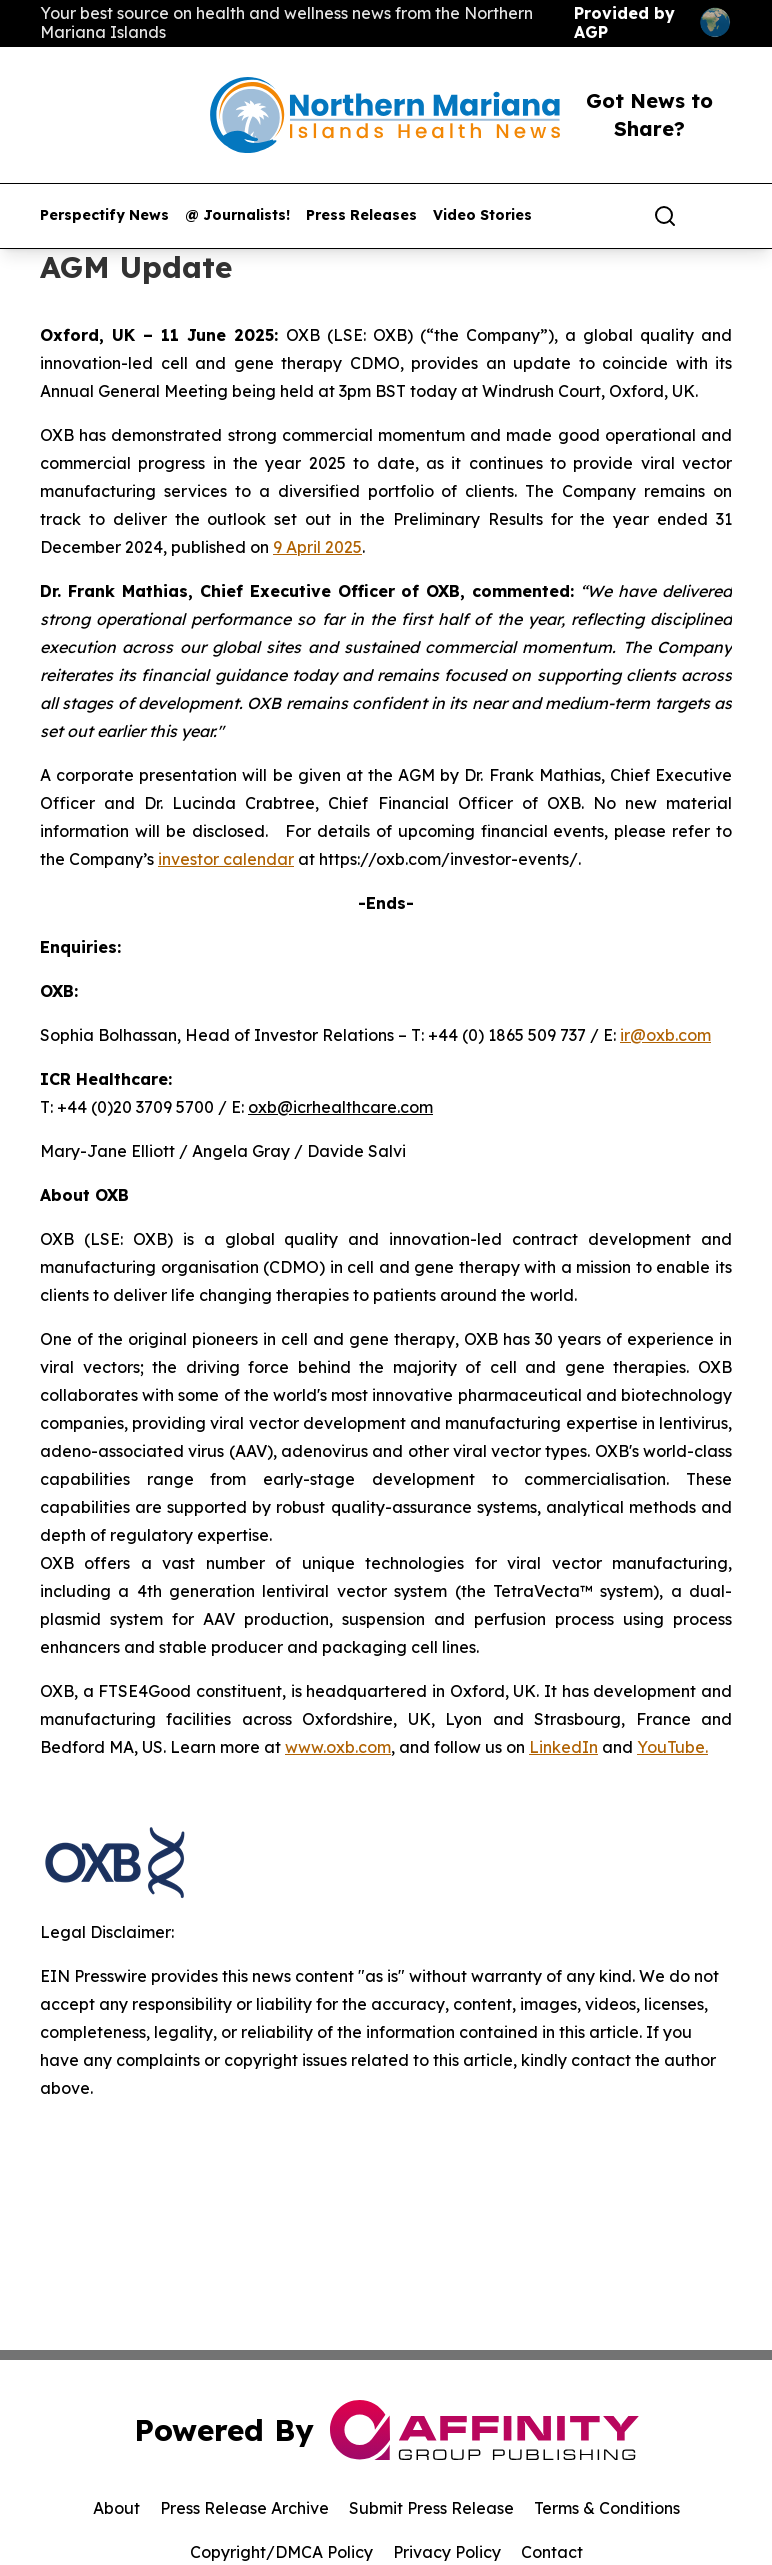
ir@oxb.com (665, 1035)
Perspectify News (104, 215)
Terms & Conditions (607, 2508)
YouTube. (672, 1747)
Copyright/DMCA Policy (281, 2552)
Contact (552, 2552)
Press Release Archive (244, 2508)
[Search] (665, 216)
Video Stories (482, 215)
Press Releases (361, 215)
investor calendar (226, 859)
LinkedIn (563, 1747)
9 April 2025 (317, 547)
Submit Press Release (431, 2508)
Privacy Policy (447, 2552)
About (116, 2508)
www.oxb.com (338, 1747)
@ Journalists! (237, 215)
